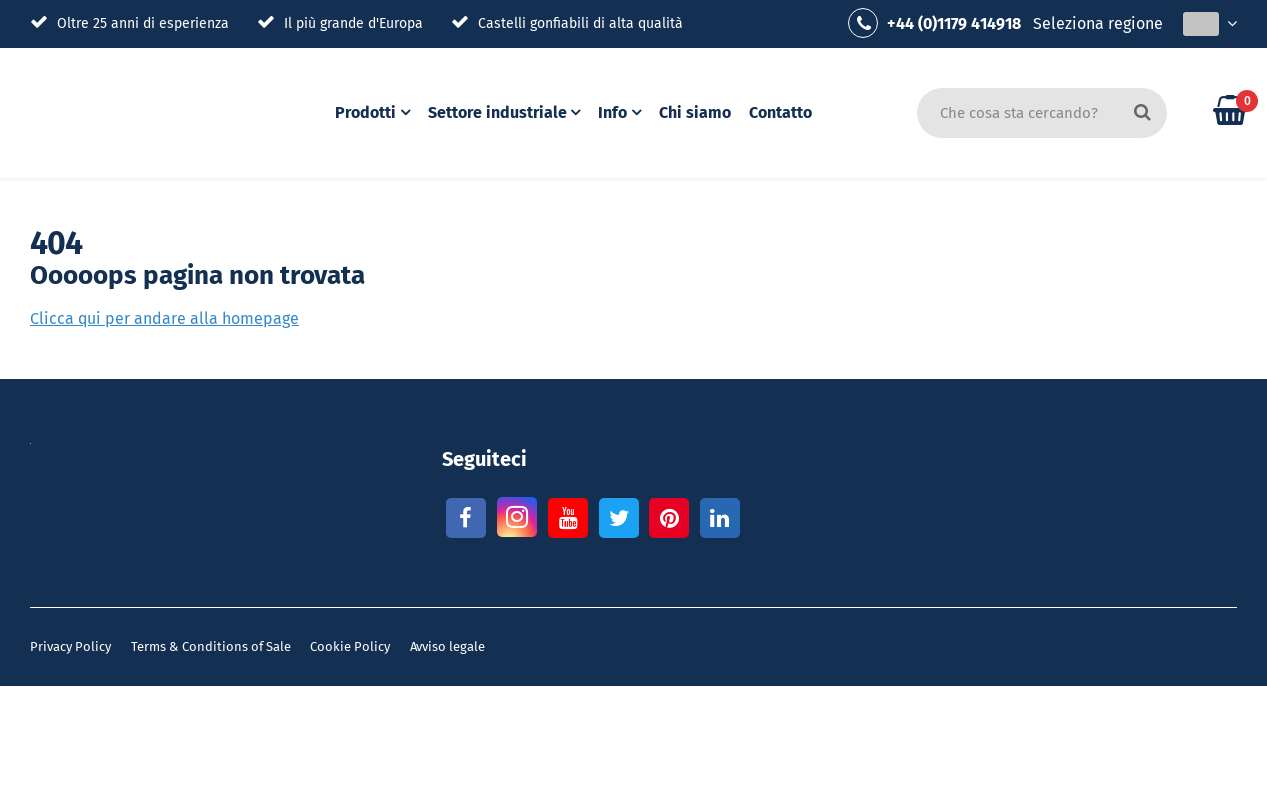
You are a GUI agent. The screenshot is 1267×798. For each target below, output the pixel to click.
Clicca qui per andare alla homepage (164, 318)
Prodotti (365, 112)
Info (615, 112)
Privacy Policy (70, 646)
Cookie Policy (350, 646)
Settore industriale (498, 112)
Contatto (783, 112)
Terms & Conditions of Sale (211, 646)
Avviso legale (447, 646)
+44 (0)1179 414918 (934, 23)
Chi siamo (698, 112)
